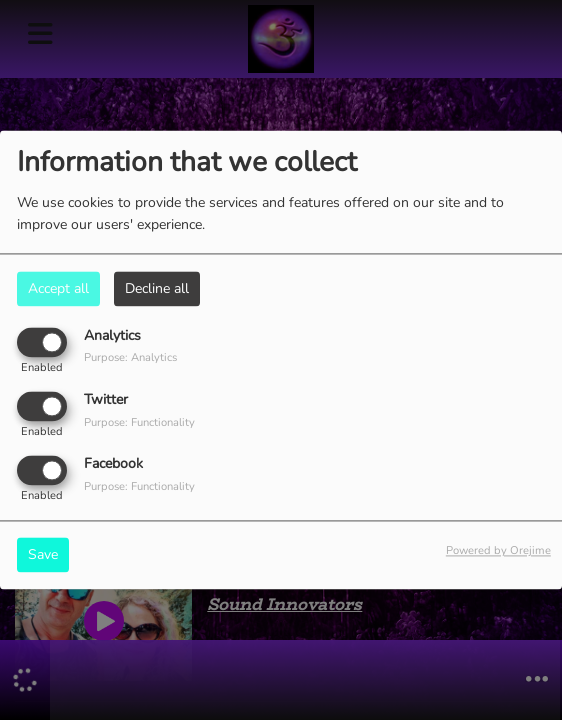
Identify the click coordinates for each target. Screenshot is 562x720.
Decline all (157, 288)
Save (43, 555)
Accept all (58, 288)
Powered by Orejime (498, 551)
